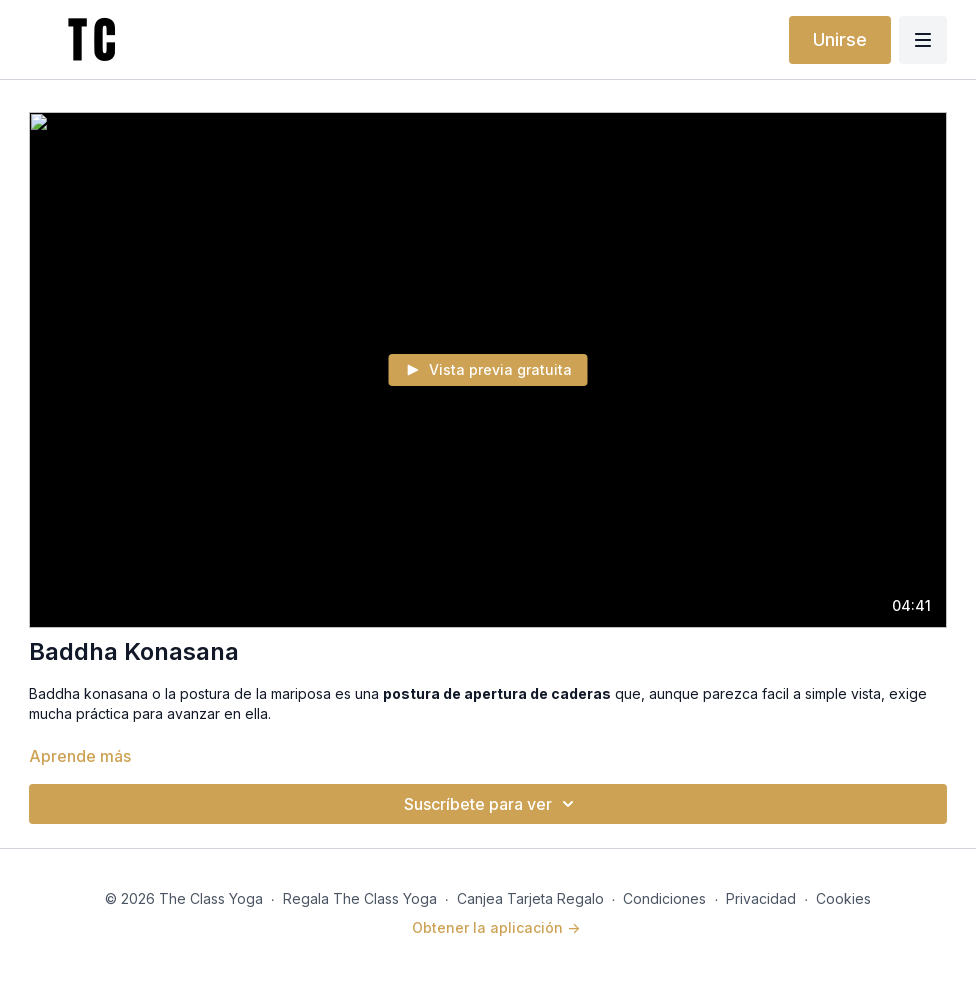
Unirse (840, 39)
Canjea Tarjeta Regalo (530, 898)
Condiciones (664, 898)
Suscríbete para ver (492, 804)
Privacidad (761, 898)
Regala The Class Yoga (360, 898)
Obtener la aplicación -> (496, 927)
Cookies (843, 898)
